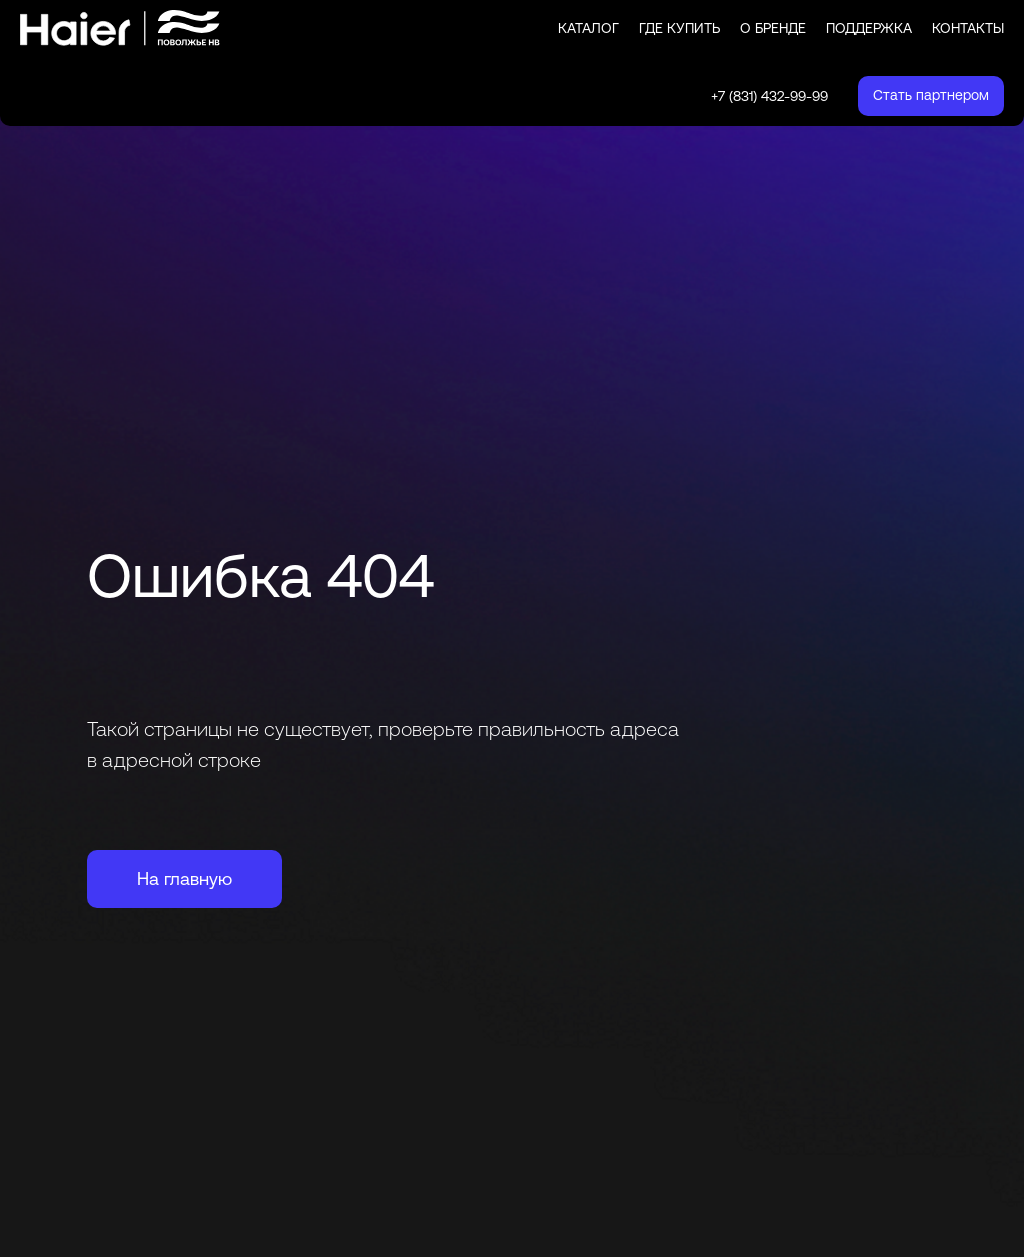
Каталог (588, 28)
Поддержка (869, 28)
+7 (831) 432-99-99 (769, 96)
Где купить (679, 28)
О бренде (773, 28)
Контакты (968, 28)
